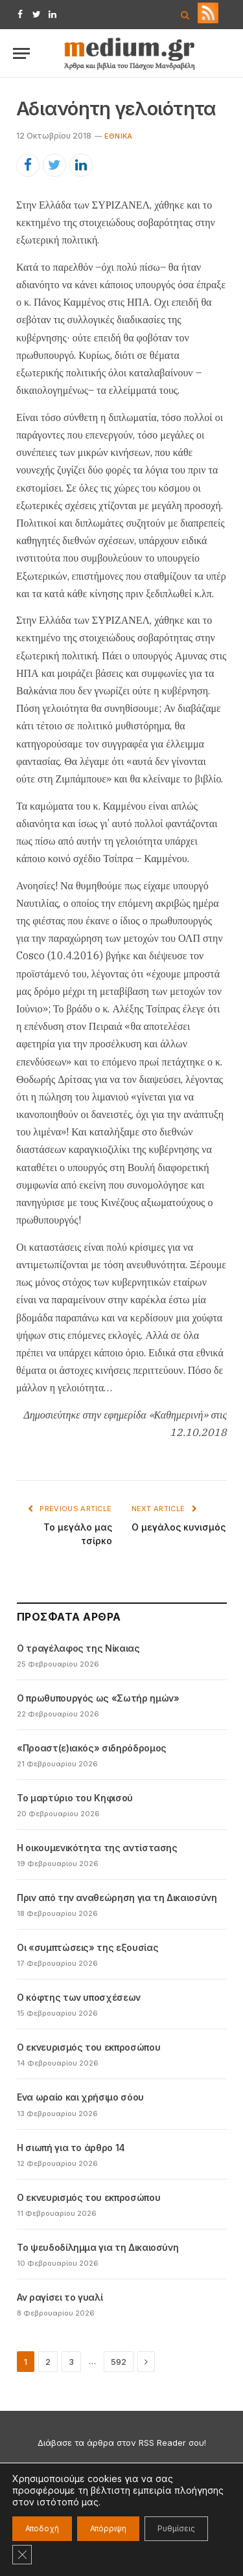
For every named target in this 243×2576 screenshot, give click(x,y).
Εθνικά (118, 136)
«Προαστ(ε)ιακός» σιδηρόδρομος (92, 1747)
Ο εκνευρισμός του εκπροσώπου (88, 2047)
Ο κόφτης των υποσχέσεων (79, 1997)
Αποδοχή (42, 2528)
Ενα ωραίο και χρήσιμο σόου (80, 2097)
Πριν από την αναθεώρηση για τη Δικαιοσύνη (117, 1897)
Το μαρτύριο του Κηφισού (75, 1797)
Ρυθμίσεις (176, 2528)
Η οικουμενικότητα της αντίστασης (97, 1847)
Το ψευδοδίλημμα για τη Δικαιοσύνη (97, 2247)
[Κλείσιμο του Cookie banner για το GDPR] (22, 2554)
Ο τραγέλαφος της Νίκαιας (78, 1648)
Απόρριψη (108, 2528)
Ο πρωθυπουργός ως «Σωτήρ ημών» (98, 1698)
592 (118, 2361)
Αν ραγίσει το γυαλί (59, 2297)
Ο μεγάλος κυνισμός (179, 1527)
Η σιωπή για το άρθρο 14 (71, 2147)
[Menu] (21, 53)
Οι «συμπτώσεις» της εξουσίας (87, 1947)
